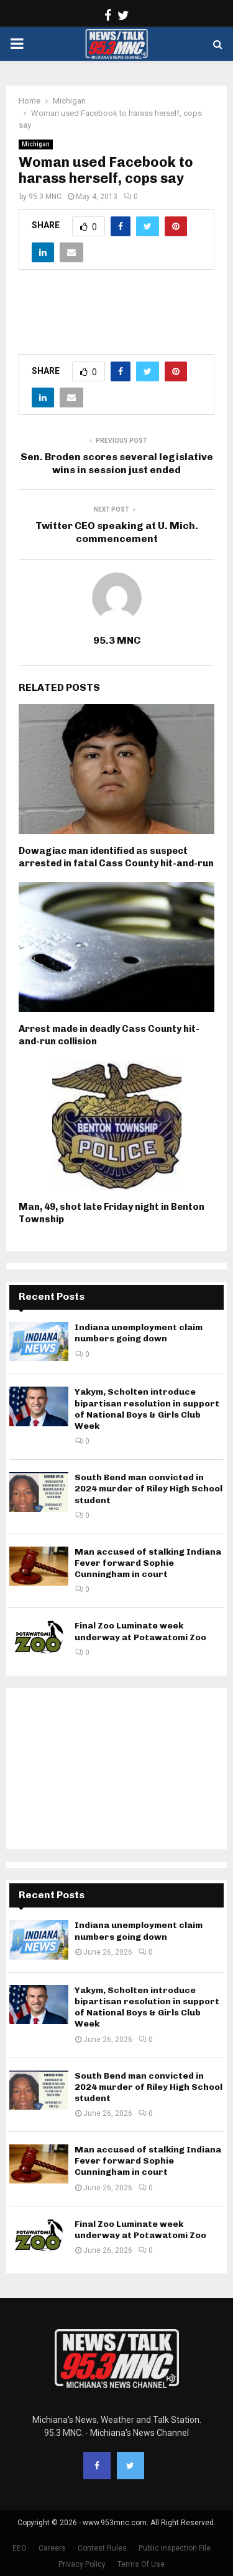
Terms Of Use (141, 2564)
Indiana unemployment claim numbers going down (139, 1333)
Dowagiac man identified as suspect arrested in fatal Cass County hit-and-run (116, 857)
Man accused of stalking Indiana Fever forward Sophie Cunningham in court (148, 1563)
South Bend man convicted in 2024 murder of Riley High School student (148, 1488)
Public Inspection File (175, 2548)
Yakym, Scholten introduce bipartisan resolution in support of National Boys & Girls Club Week (147, 1409)
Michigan (36, 144)
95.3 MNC (45, 196)
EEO (19, 2548)
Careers (52, 2548)
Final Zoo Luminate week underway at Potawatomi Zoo (140, 1631)
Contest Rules (102, 2548)
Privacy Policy (82, 2564)
